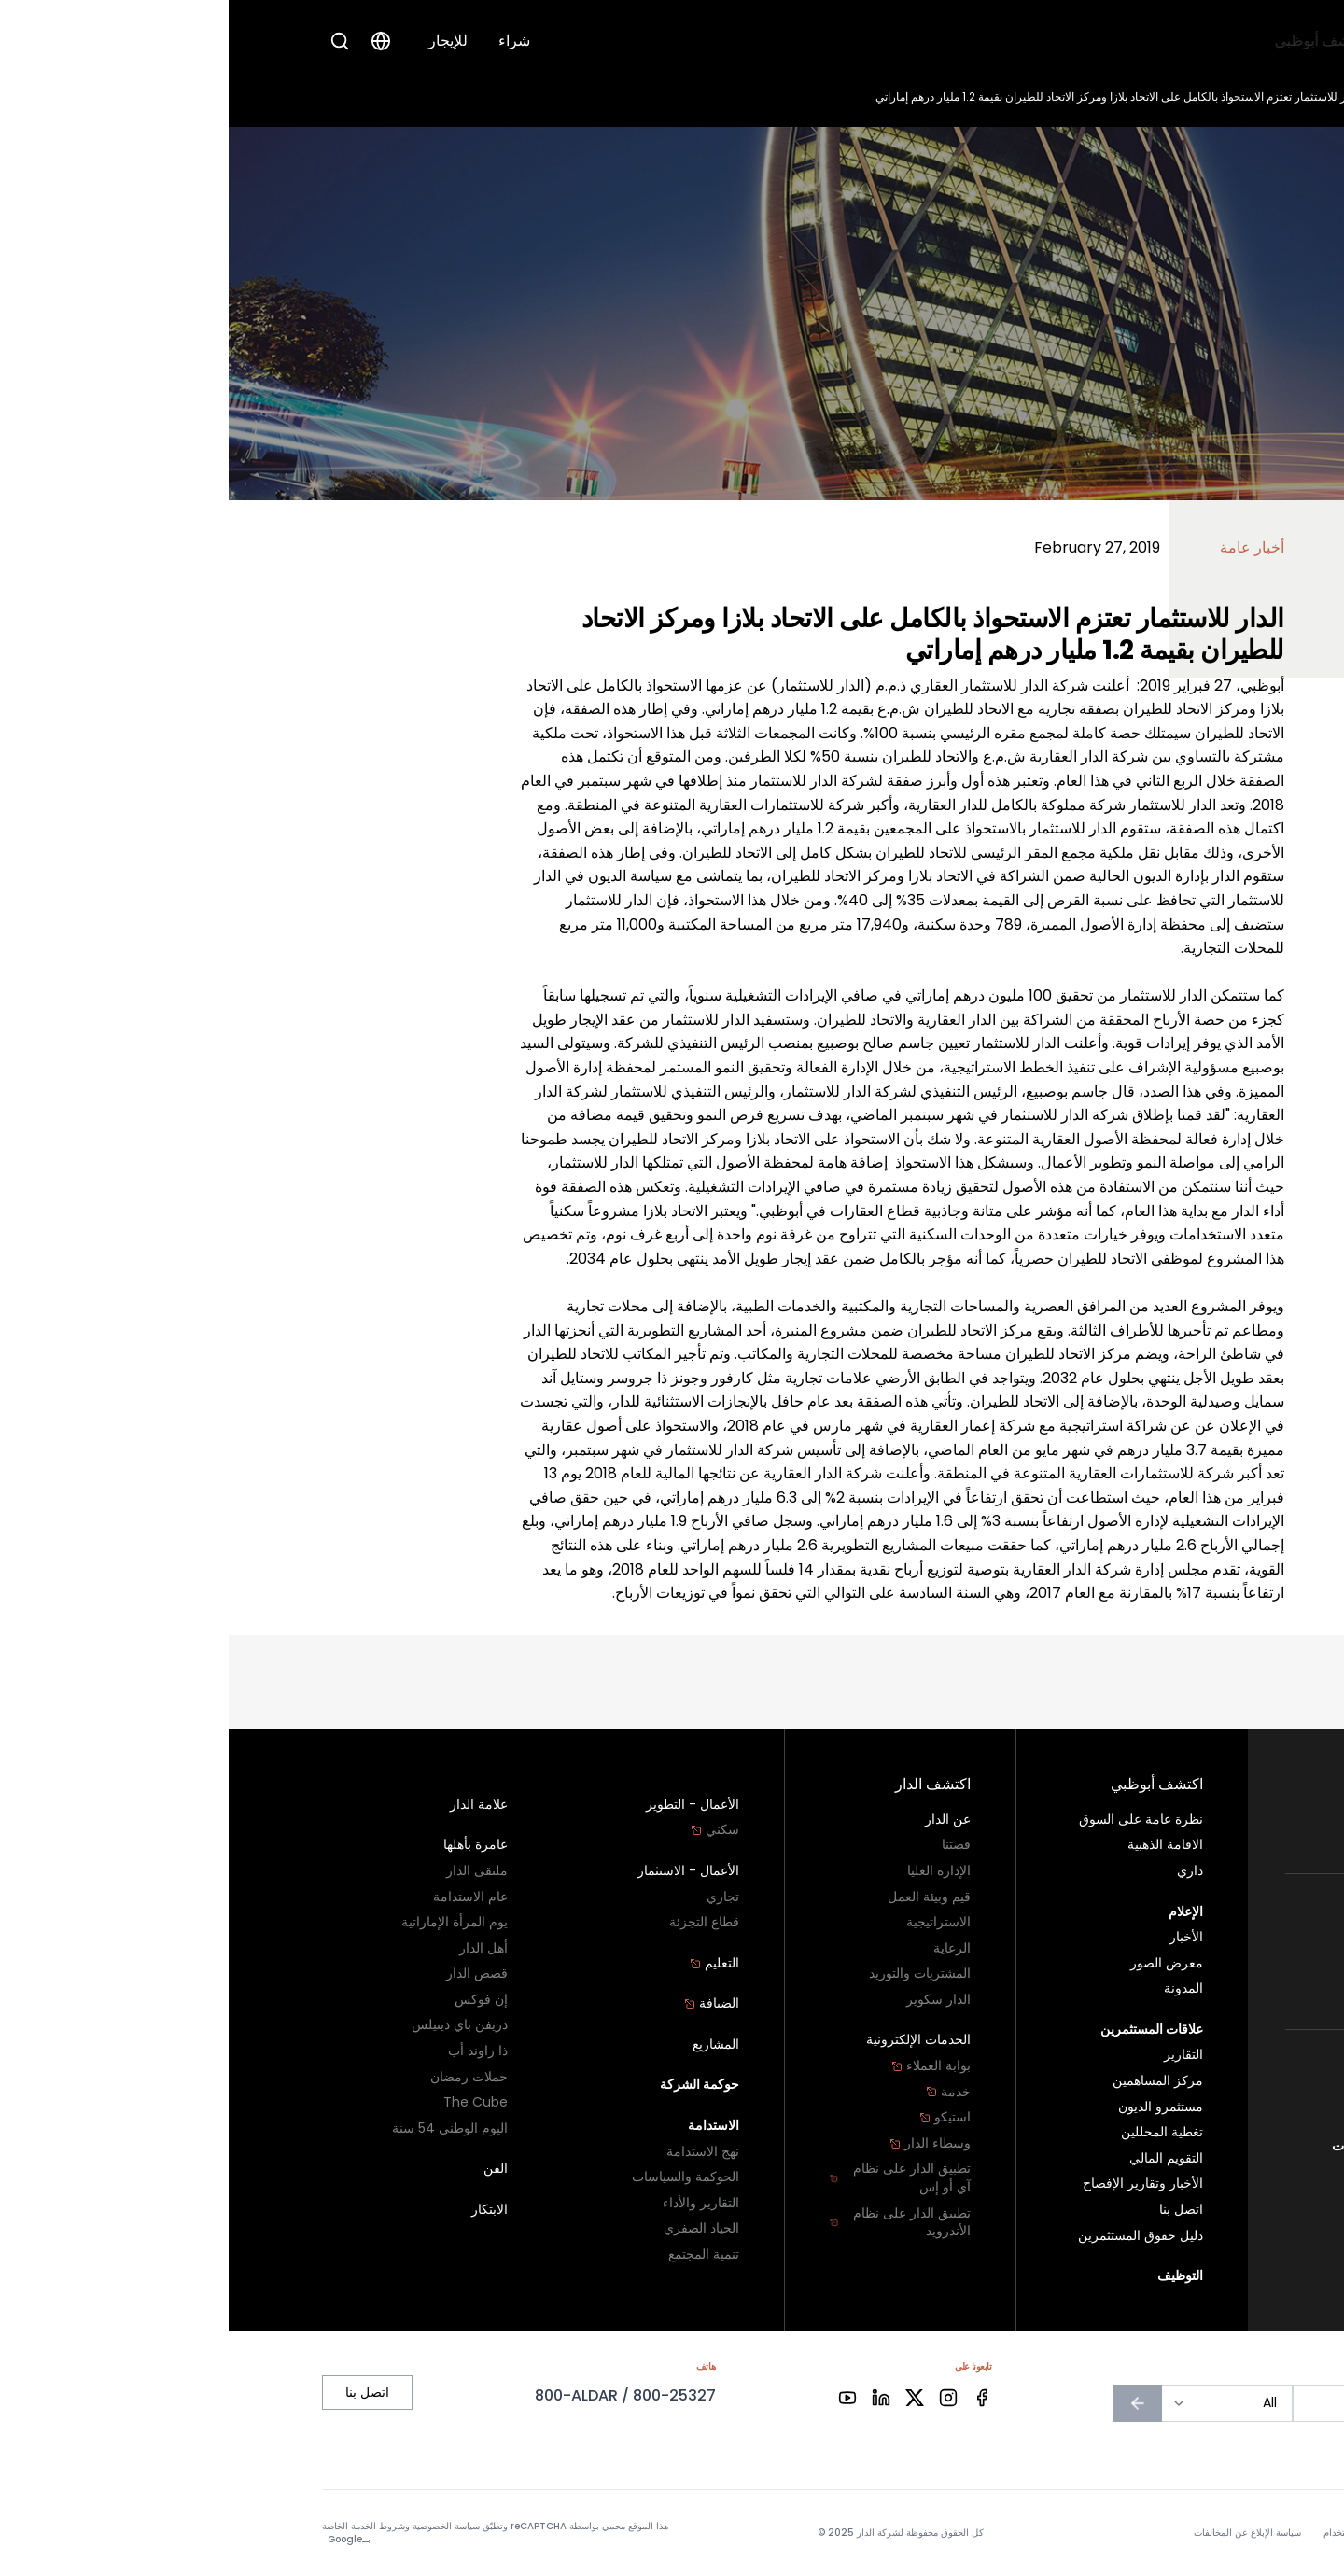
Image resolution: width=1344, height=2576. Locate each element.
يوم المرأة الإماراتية (226, 1922)
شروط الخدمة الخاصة (134, 2526)
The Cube (247, 2102)
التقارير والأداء (472, 2203)
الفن (267, 2168)
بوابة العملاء (702, 2066)
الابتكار (261, 2210)
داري (961, 1871)
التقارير (954, 2055)
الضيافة (483, 2003)
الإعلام (918, 40)
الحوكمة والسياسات (457, 2177)
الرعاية (723, 1948)
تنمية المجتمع (475, 2254)
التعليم (486, 1963)
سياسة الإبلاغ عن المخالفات (1177, 2146)
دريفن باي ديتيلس (231, 2025)
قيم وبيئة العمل (700, 1897)
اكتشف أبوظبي (1107, 40)
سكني (1226, 1807)
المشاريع (487, 2044)
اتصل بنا (1230, 2120)
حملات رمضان (240, 2077)
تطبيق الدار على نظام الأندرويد (671, 2223)
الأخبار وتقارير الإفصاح (914, 2183)
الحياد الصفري (473, 2228)
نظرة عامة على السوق (912, 1819)
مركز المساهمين (929, 2081)
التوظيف (704, 40)
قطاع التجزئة (476, 1922)
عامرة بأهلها (247, 1845)
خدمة (719, 2092)
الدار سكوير (710, 2000)
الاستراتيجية (710, 1922)
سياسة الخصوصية (1217, 2533)
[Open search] (111, 41)
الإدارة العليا (710, 1871)
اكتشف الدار (999, 40)
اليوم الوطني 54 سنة (221, 2128)
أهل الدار (255, 1948)
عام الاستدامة (241, 1897)
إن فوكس (252, 2000)
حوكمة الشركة (471, 2084)
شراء (285, 40)
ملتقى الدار (248, 1871)
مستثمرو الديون (931, 2107)
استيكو (716, 2117)
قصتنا (727, 1845)
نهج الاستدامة (474, 2152)
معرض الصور (938, 1963)
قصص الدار (248, 1973)
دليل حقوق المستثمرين (911, 2236)
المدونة (954, 1988)
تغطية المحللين (933, 2132)
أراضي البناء (1218, 1833)
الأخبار (1176, 97)
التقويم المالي (937, 2158)
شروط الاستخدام (1128, 2533)
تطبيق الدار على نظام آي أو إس (671, 2178)
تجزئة (1235, 1989)
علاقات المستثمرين (814, 40)
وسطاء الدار (701, 2143)
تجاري (1234, 1964)
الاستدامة (485, 2126)
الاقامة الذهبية (936, 1845)
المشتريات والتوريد (691, 1973)
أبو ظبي (1230, 2069)
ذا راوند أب (249, 2051)
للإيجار (219, 40)
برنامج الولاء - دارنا (1192, 2094)
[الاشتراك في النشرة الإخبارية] (909, 2403)
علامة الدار (250, 1804)
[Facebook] (753, 2397)
